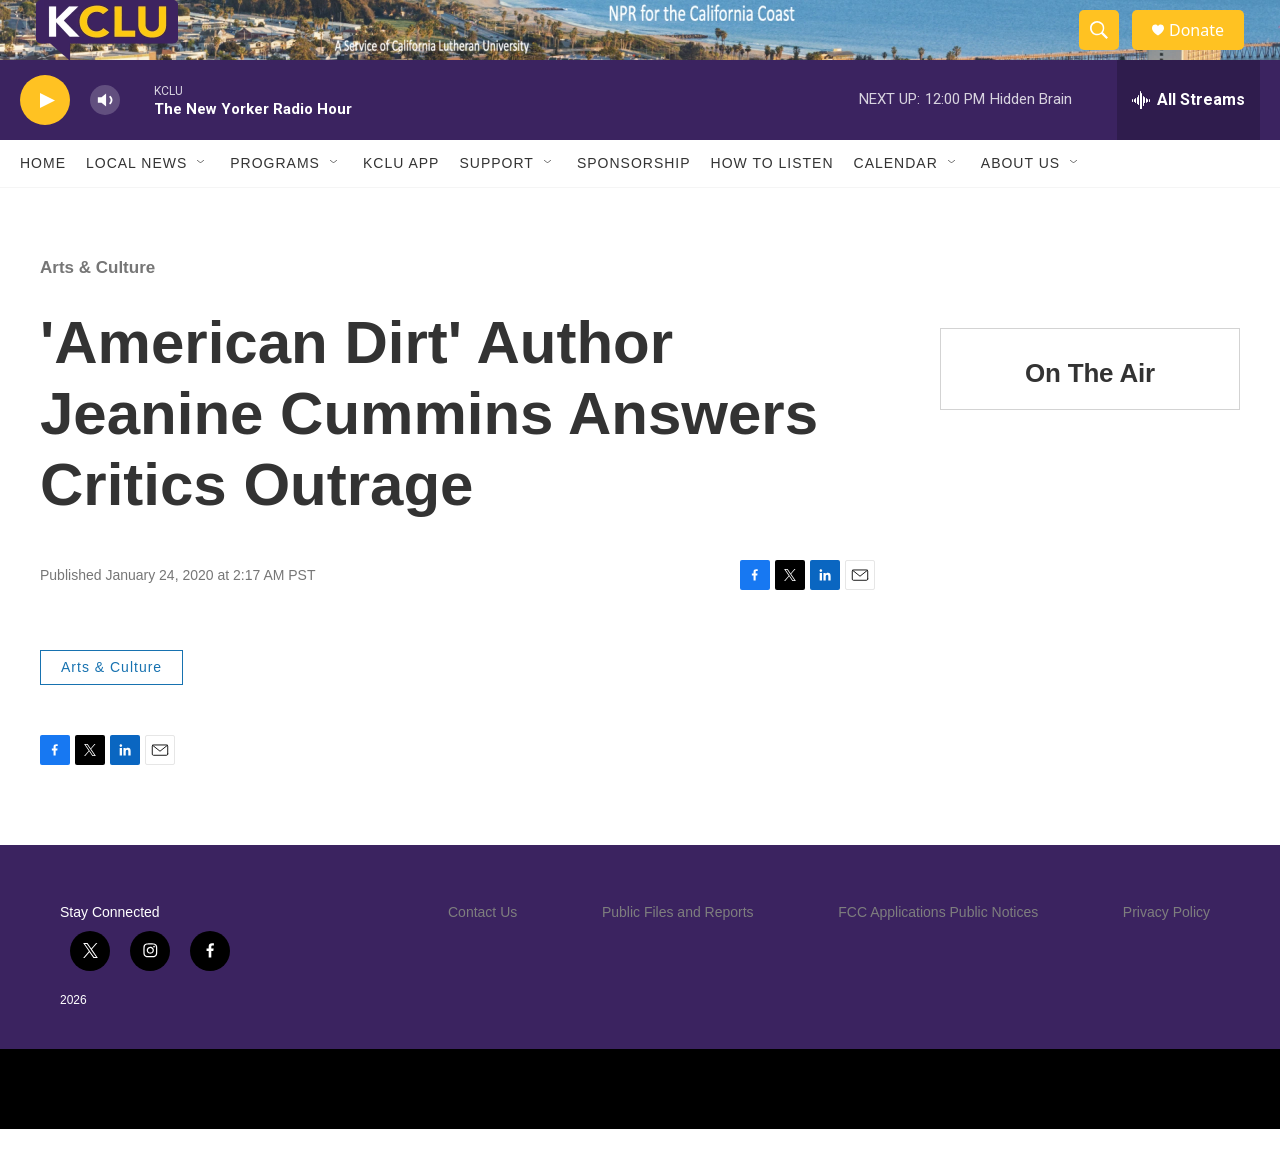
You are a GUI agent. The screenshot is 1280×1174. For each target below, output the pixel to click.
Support (496, 208)
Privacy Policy (1166, 957)
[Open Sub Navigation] (202, 208)
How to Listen (772, 208)
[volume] (105, 145)
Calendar (896, 208)
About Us (1020, 208)
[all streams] (1188, 145)
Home (43, 208)
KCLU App (401, 208)
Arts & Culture (97, 312)
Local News (136, 208)
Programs (275, 208)
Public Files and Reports (678, 957)
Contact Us (482, 957)
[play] (45, 145)
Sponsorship (634, 208)
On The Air (1090, 418)
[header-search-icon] (1108, 53)
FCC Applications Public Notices (938, 957)
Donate (1209, 52)
